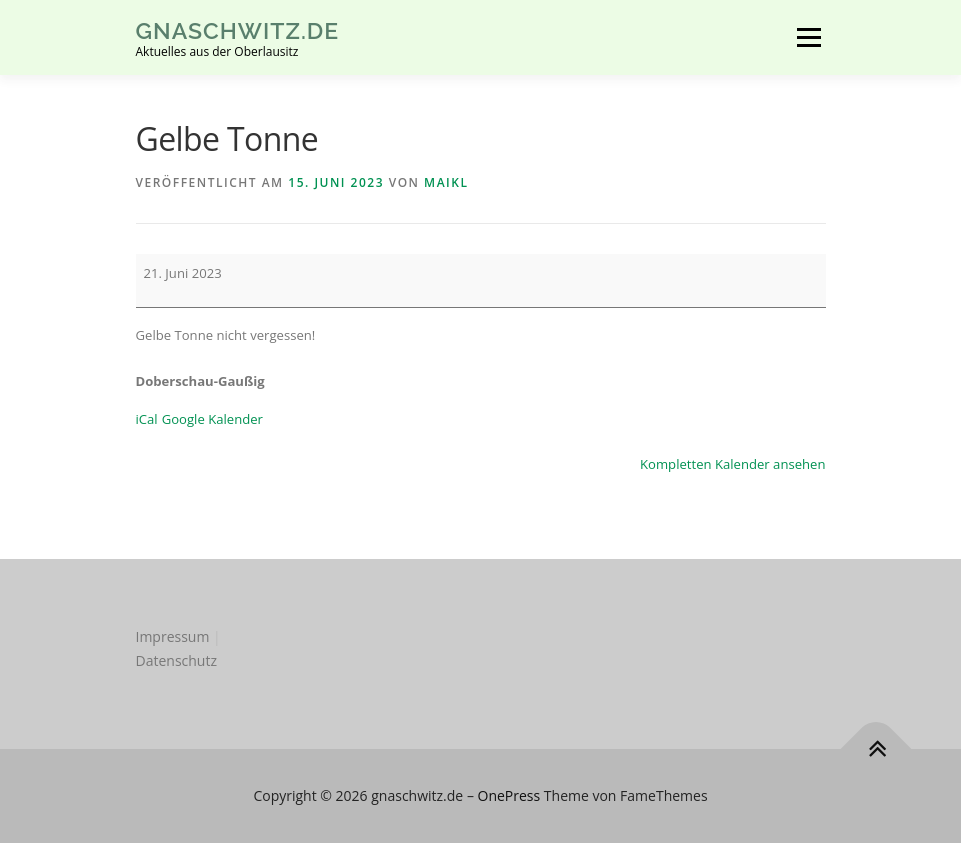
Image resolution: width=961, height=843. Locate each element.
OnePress (509, 795)
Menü (808, 37)
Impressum (173, 636)
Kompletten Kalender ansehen (732, 464)
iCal (147, 419)
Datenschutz (176, 660)
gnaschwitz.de (238, 30)
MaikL (446, 182)
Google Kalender (212, 419)
